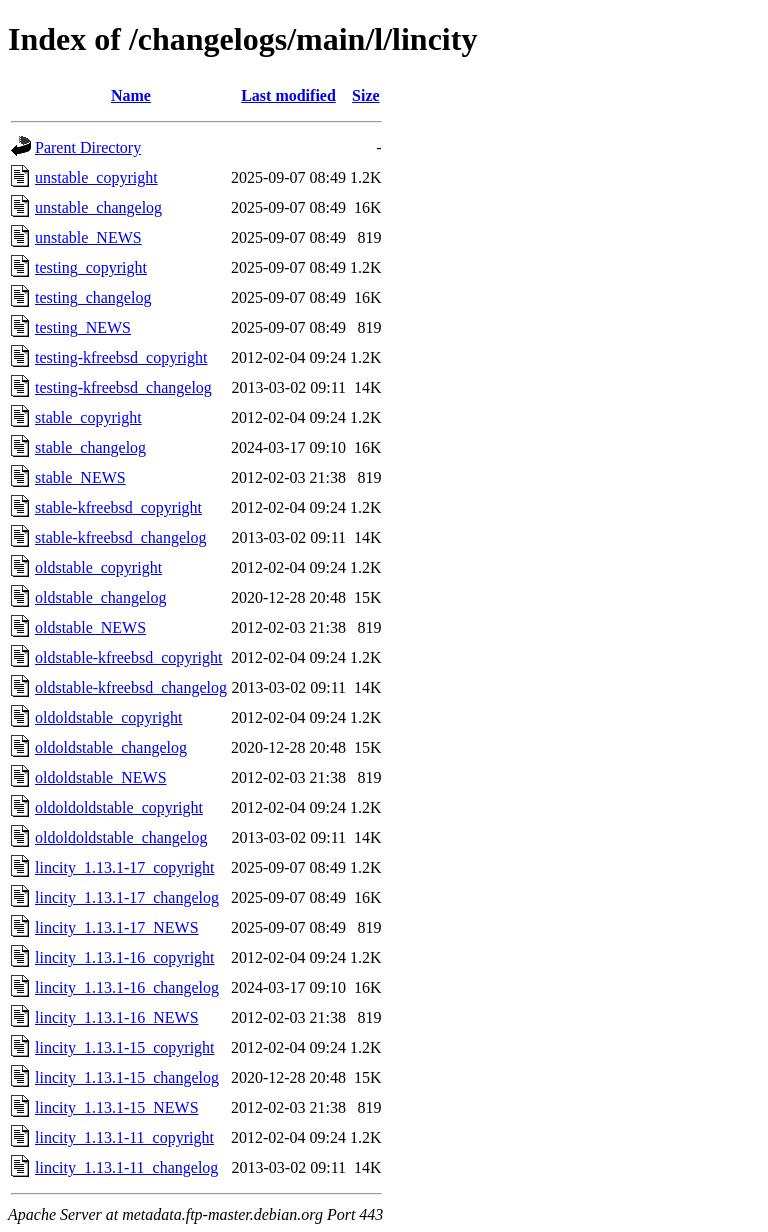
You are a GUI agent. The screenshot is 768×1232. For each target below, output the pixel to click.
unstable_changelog (98, 207)
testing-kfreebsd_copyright (121, 357)
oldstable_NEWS (90, 627)
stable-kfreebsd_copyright (118, 507)
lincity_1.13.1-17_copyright (125, 867)
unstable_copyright (96, 177)
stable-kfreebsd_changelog (120, 537)
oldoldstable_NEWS (101, 777)
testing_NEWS (83, 327)
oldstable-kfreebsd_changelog (131, 687)
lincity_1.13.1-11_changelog (126, 1167)
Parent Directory (88, 147)
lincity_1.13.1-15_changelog (127, 1077)
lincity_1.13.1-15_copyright (125, 1047)
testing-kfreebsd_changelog (123, 387)
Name (131, 95)
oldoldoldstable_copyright (119, 807)
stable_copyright (88, 417)
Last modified (288, 95)
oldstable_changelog (101, 597)
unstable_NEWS (88, 237)
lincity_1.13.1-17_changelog (127, 897)
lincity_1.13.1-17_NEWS (117, 927)
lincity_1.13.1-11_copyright (124, 1137)
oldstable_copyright (98, 567)
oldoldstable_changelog (111, 747)
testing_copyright (91, 267)
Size (366, 95)
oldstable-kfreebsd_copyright (129, 657)
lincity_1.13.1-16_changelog (127, 987)
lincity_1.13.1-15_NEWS (117, 1107)
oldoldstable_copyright (109, 717)
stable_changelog (90, 447)
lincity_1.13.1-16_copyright (125, 957)
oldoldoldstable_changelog (121, 837)
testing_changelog (93, 297)
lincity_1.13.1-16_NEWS (117, 1017)
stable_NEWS (80, 477)
